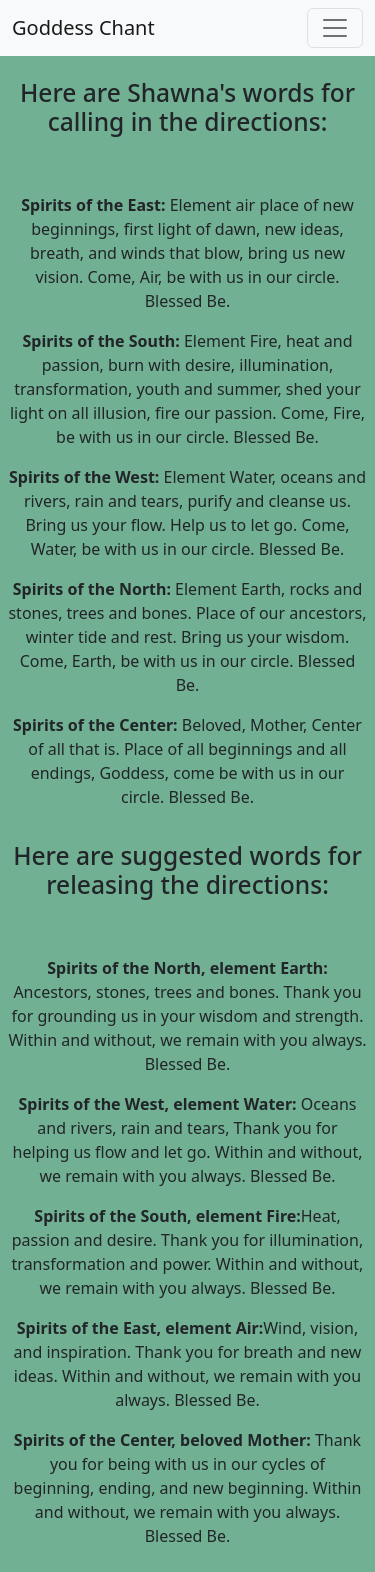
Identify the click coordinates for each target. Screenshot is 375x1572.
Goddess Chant (83, 27)
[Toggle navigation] (335, 28)
